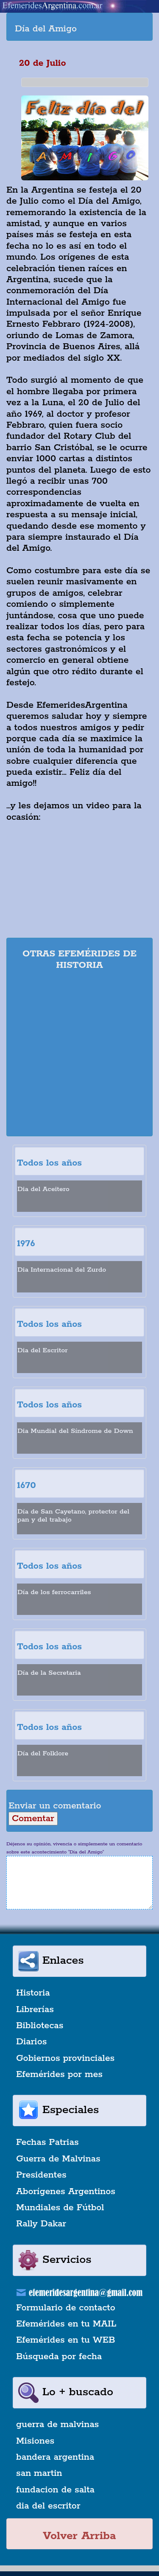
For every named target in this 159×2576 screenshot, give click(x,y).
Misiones (35, 2441)
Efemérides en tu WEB (65, 2340)
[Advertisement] (79, 1054)
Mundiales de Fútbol (60, 2208)
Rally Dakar (41, 2224)
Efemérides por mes (59, 2074)
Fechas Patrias (47, 2142)
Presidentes (41, 2175)
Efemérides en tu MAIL (66, 2324)
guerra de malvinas (57, 2424)
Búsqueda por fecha (59, 2357)
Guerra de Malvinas (58, 2159)
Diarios (31, 2042)
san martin (39, 2473)
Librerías (35, 2009)
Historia (33, 1993)
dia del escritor (48, 2506)
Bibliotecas (39, 2026)
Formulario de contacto (65, 2308)
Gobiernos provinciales (65, 2058)
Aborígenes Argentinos (65, 2192)
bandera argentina (55, 2457)
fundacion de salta (55, 2490)
